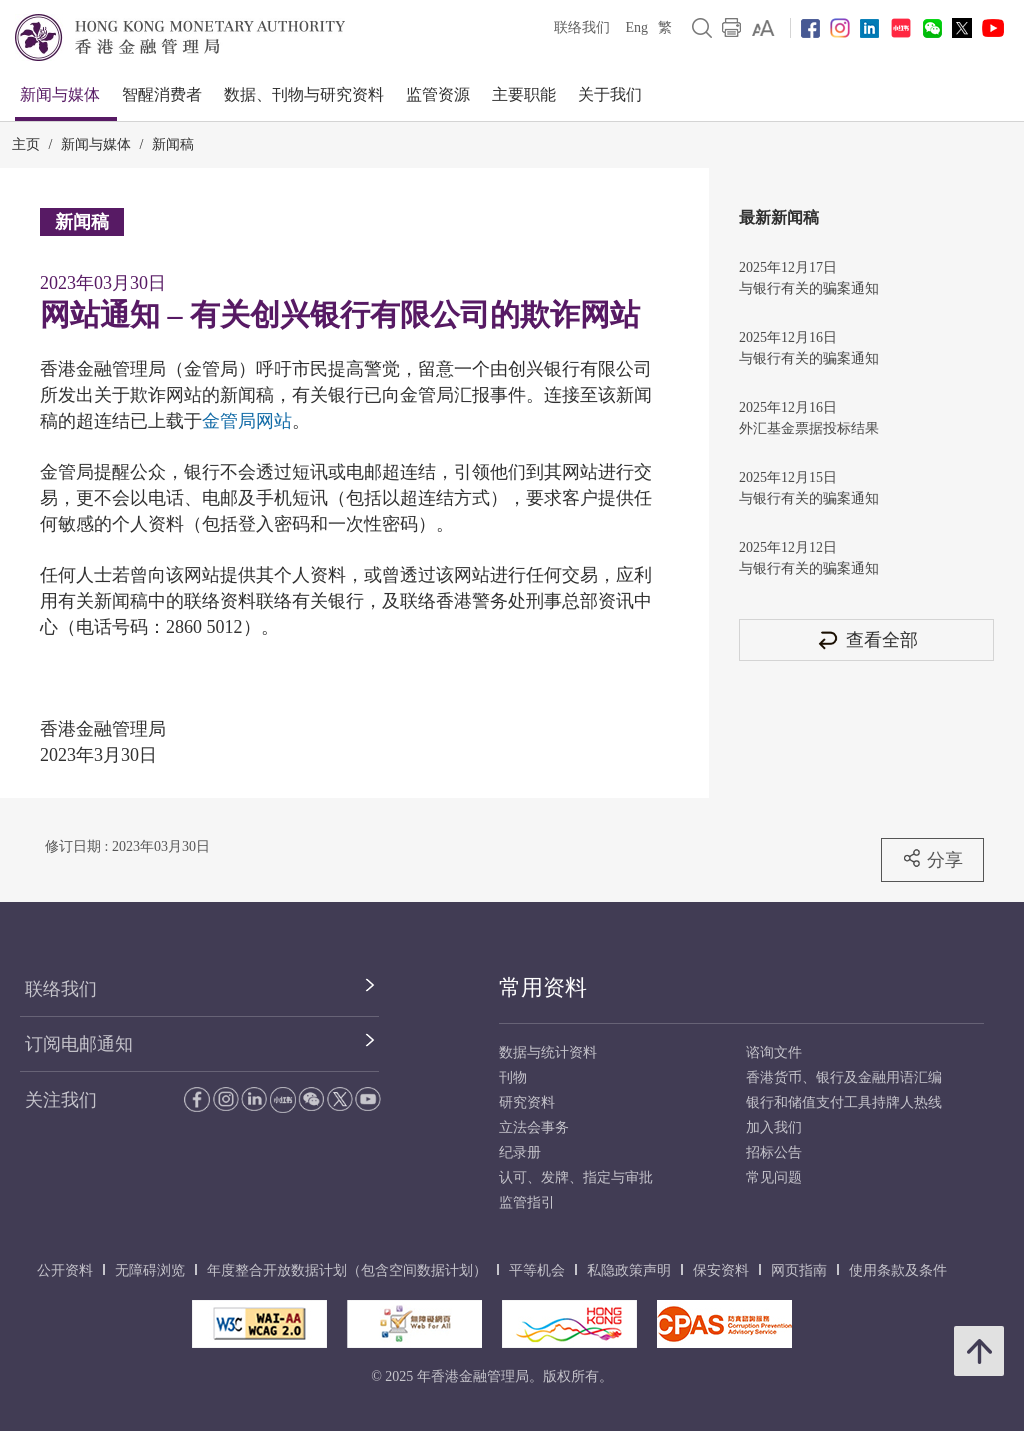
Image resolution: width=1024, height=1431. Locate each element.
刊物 (513, 1077)
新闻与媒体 (60, 94)
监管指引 (527, 1202)
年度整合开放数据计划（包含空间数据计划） (347, 1270)
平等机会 (537, 1270)
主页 (26, 144)
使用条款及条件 (898, 1270)
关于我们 (610, 94)
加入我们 (774, 1127)
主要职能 (524, 94)
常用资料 (543, 987)
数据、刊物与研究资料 (304, 94)
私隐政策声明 (629, 1270)
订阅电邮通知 (79, 1044)
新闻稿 (173, 144)
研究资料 (527, 1102)
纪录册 (520, 1152)
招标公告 (774, 1152)
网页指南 (799, 1270)
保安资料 (721, 1270)
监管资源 (438, 94)
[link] (763, 28)
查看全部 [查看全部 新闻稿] (867, 639)
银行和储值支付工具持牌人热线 (844, 1102)
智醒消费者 (162, 94)
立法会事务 (534, 1127)
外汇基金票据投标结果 (809, 428)
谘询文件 (774, 1052)
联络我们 (582, 27)
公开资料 (65, 1270)
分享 (932, 859)
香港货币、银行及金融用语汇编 (844, 1077)
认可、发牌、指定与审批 (576, 1177)
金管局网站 (247, 421)
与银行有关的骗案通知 (809, 288)
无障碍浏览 (150, 1270)
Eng (636, 27)
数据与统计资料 (548, 1052)
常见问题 (774, 1177)
